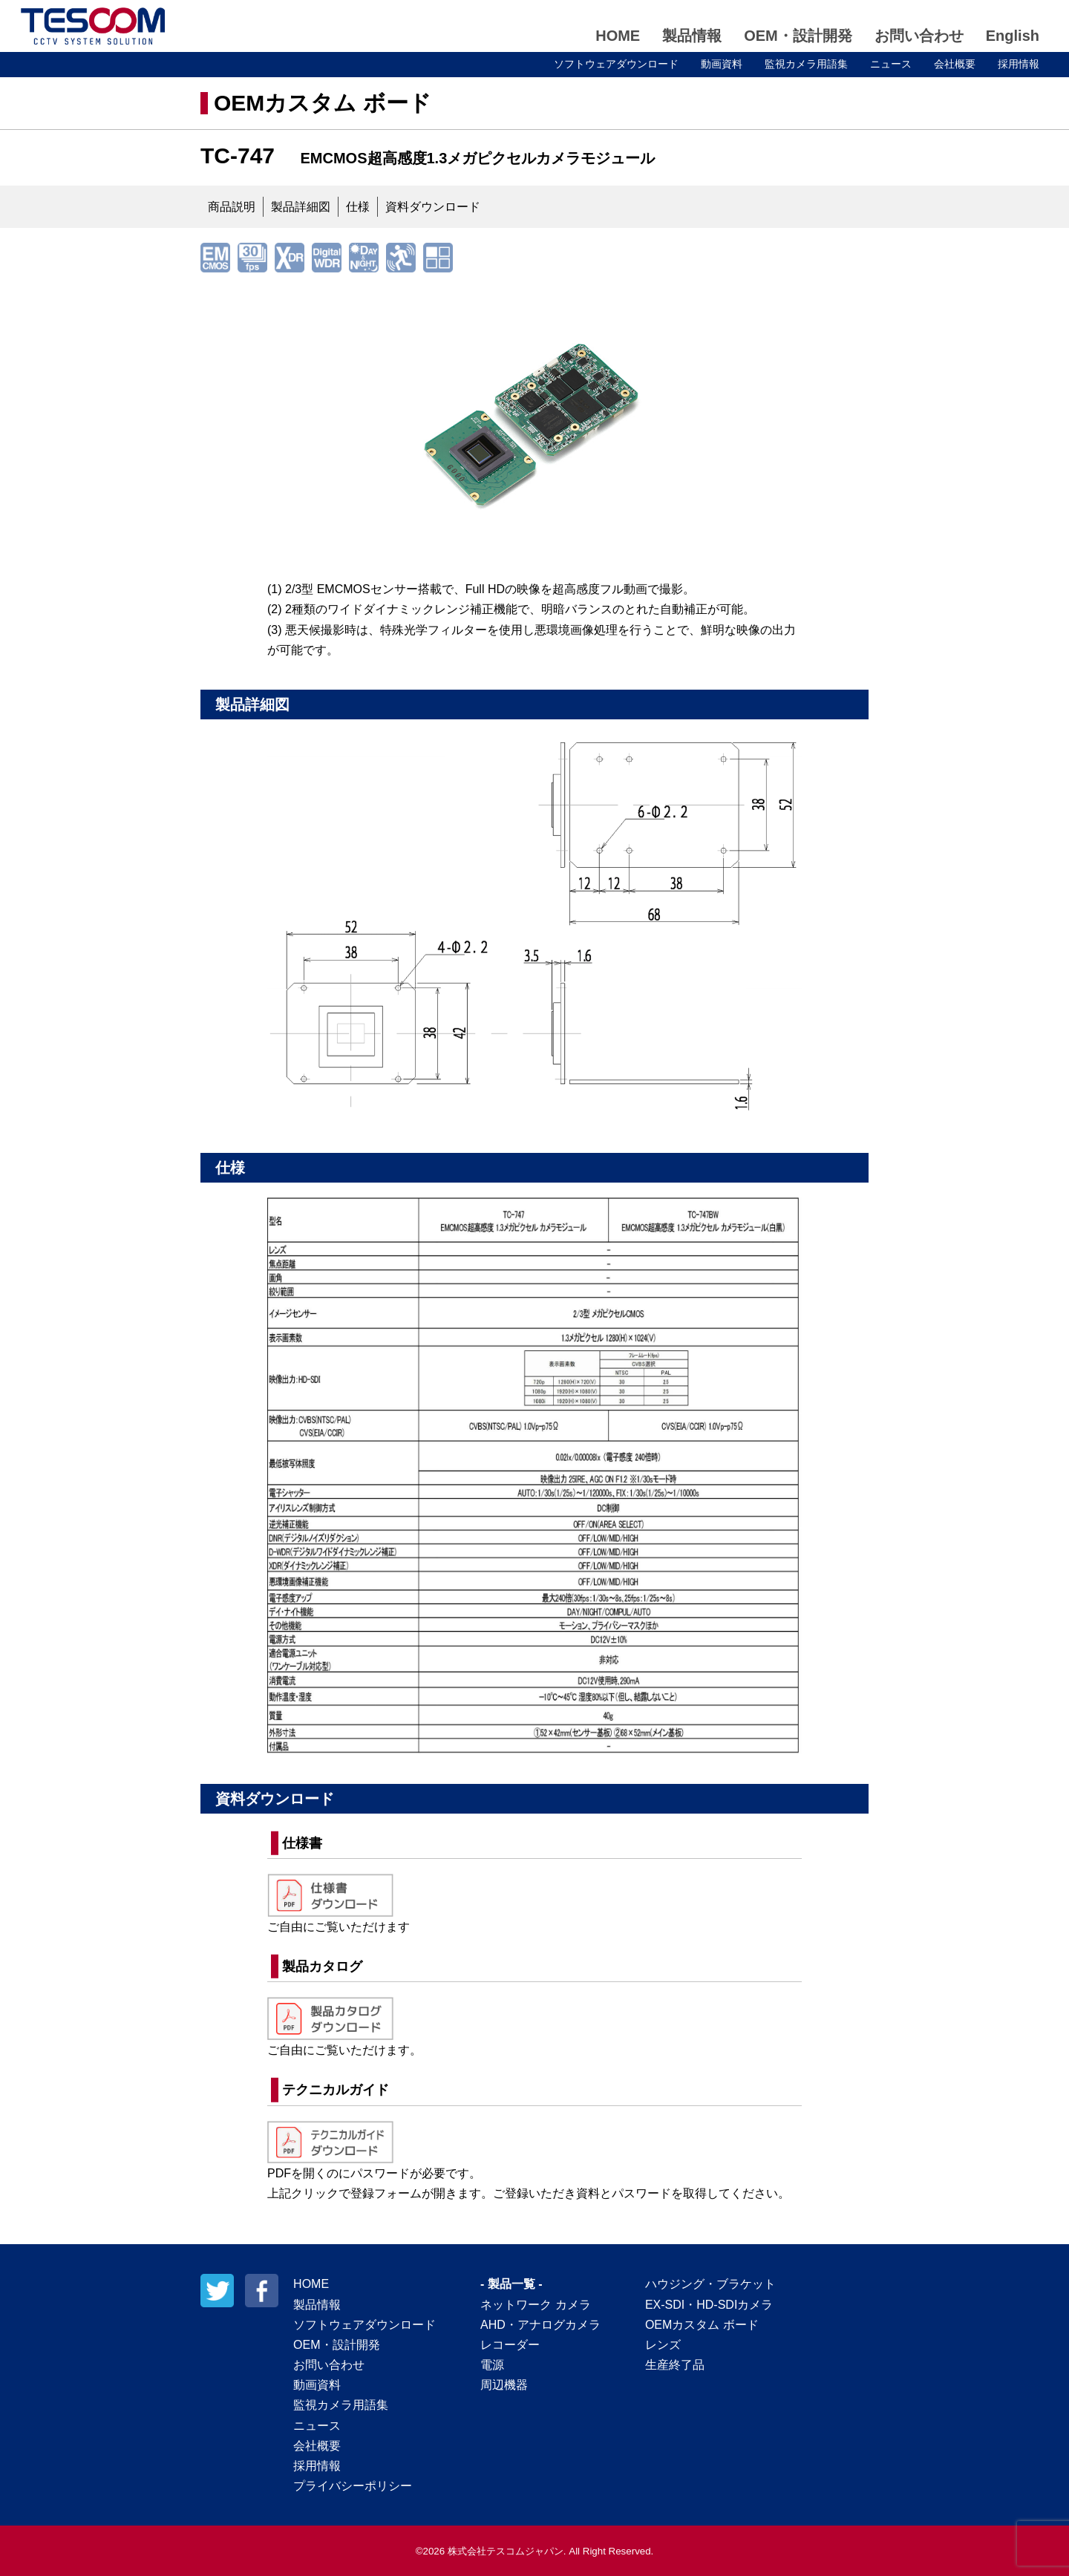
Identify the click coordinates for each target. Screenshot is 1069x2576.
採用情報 (1018, 64)
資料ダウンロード (432, 206)
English (1012, 35)
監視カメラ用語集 (806, 64)
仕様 (358, 206)
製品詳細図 (300, 206)
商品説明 (231, 206)
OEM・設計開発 (798, 35)
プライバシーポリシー (352, 2485)
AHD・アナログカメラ (540, 2324)
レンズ (663, 2344)
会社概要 (954, 64)
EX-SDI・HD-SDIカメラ (709, 2304)
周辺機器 (504, 2385)
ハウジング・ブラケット (710, 2284)
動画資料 (721, 64)
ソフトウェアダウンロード (616, 64)
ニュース (891, 64)
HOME (617, 35)
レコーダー (510, 2344)
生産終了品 (675, 2364)
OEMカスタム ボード (322, 103)
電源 (492, 2364)
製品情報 (692, 35)
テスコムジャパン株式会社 (93, 26)
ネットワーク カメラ (535, 2304)
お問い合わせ (919, 35)
